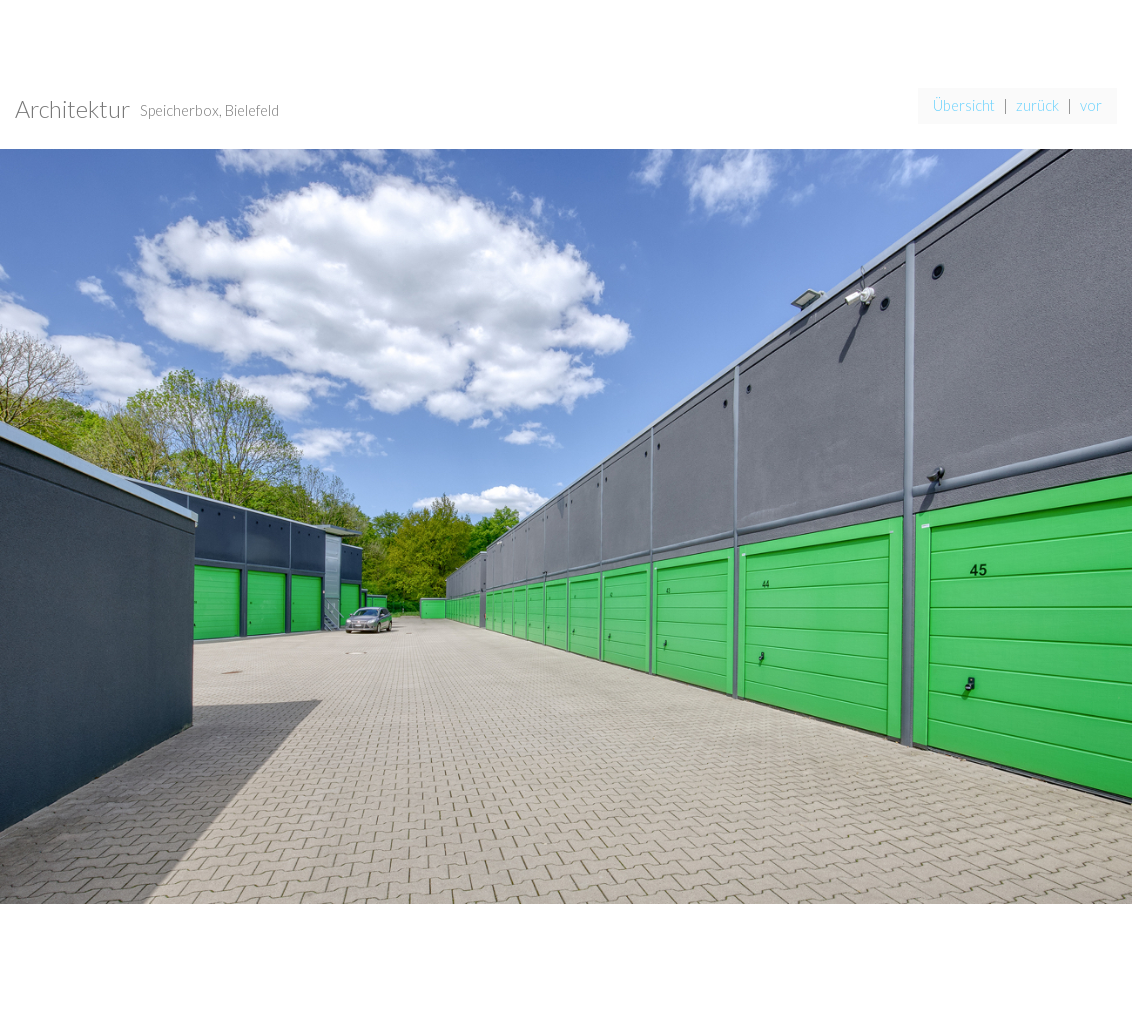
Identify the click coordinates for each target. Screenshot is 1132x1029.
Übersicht (964, 105)
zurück (1037, 105)
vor (1091, 105)
